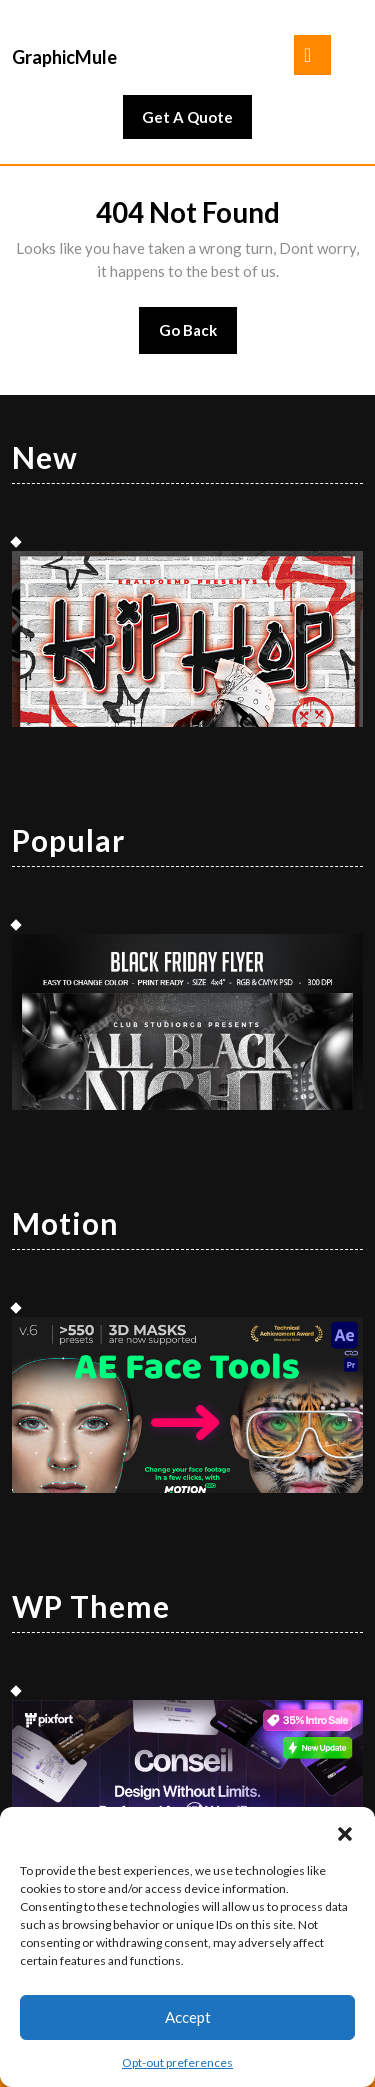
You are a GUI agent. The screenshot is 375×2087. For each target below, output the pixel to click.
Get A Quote (197, 122)
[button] (345, 1832)
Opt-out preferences (177, 2062)
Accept (188, 2017)
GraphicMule (64, 57)
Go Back (198, 336)
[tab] (312, 55)
